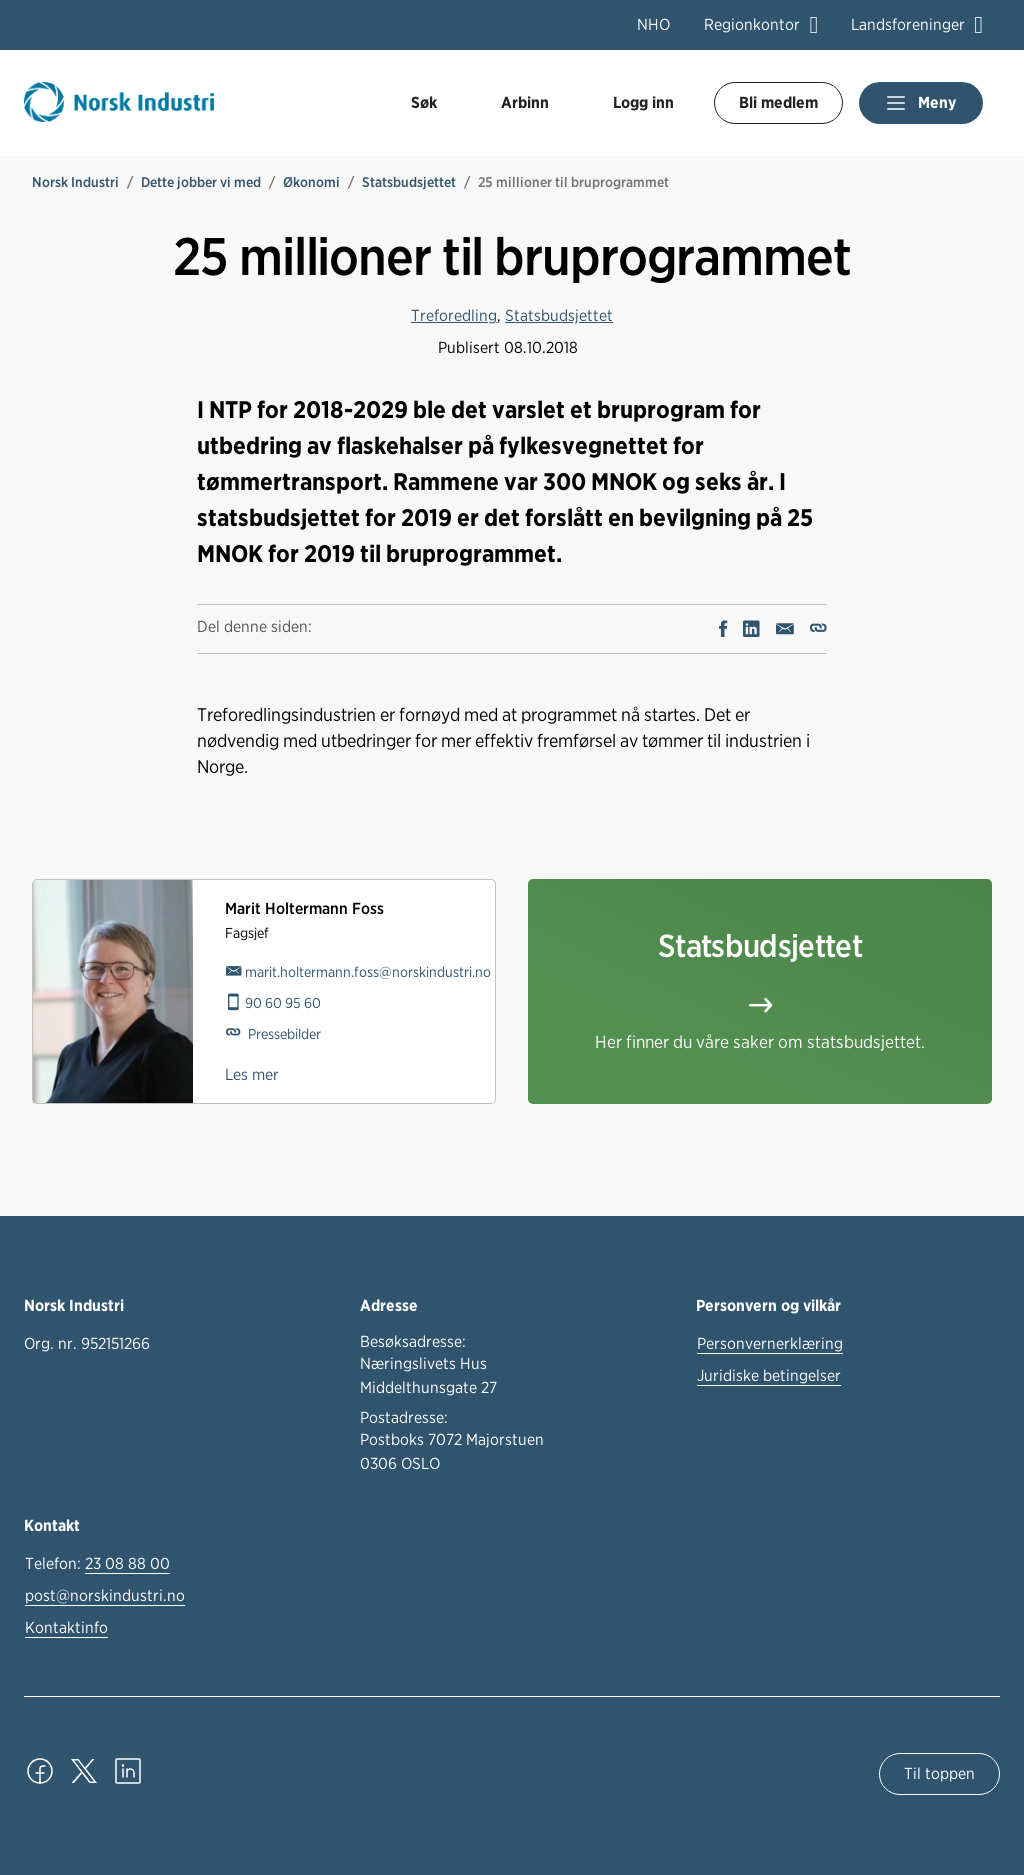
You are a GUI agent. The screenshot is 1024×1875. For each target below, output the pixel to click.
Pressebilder (283, 1033)
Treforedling (454, 315)
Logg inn (643, 102)
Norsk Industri (75, 182)
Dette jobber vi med (201, 182)
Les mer (252, 1074)
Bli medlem (778, 102)
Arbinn (525, 102)
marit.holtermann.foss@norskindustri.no (368, 971)
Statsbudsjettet (409, 182)
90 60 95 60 (283, 1002)
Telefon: (97, 1564)
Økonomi (311, 182)
